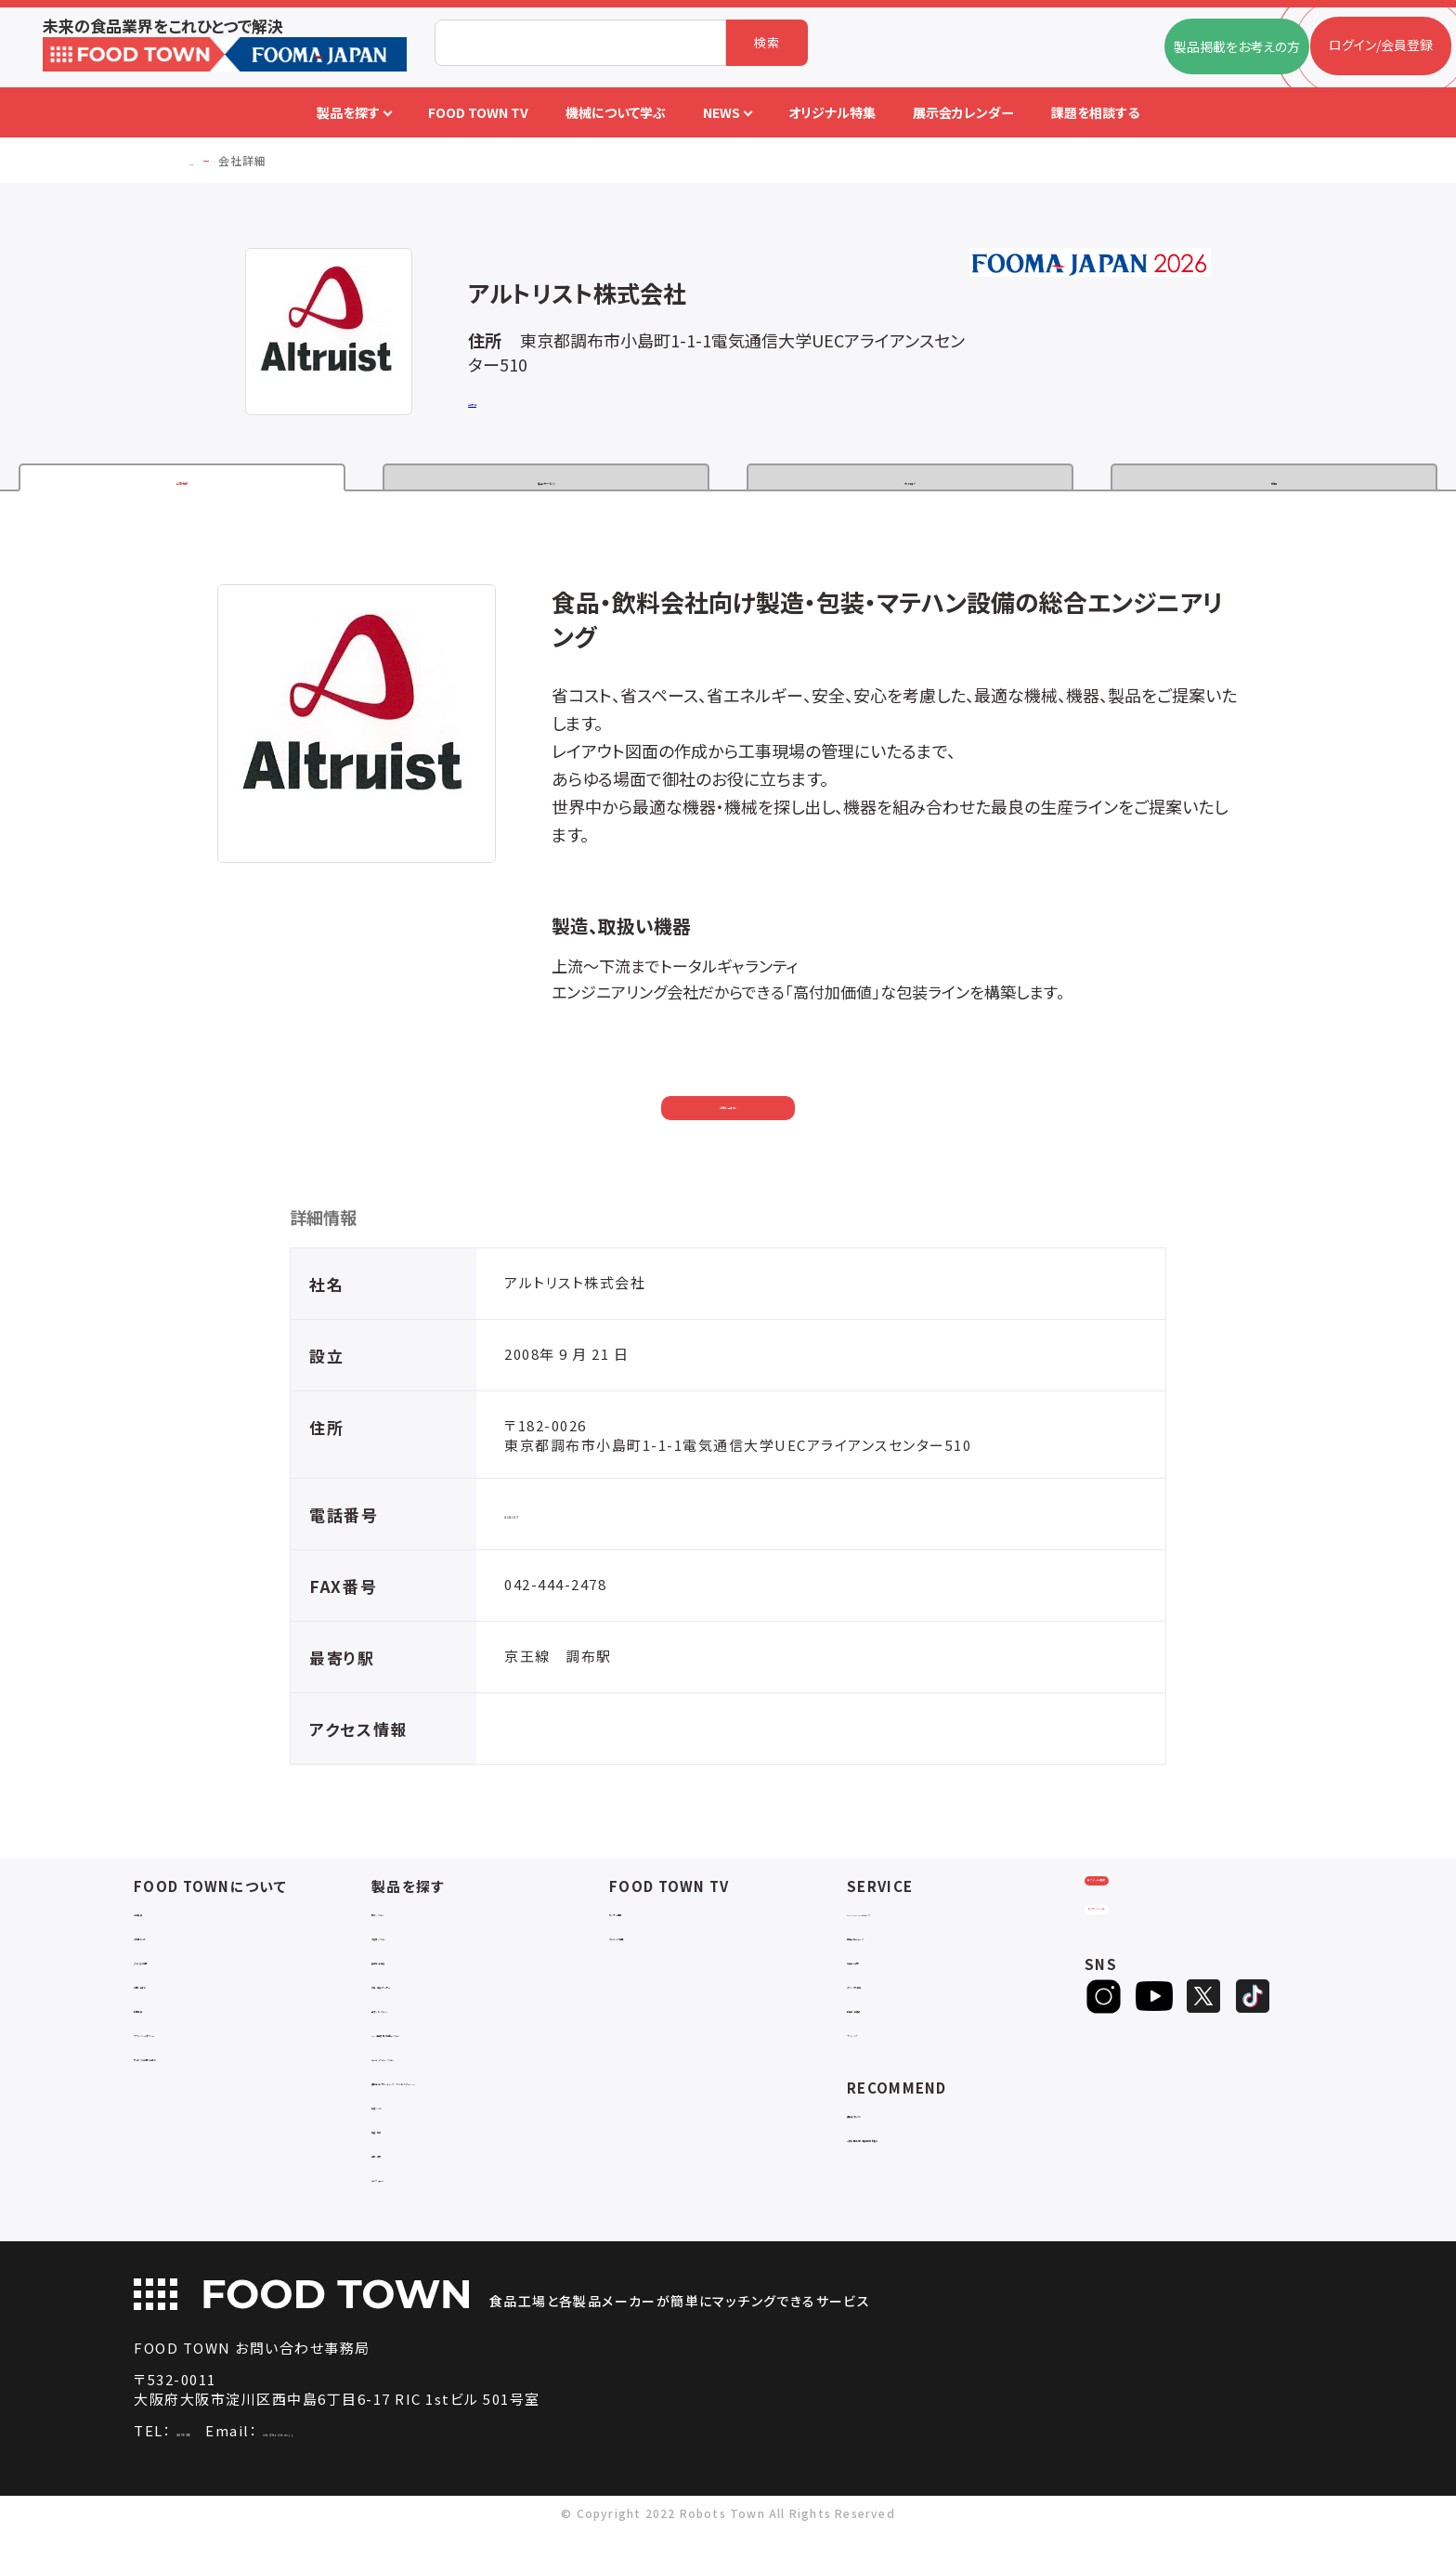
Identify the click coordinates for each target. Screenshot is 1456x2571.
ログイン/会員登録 (1157, 1927)
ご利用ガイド (170, 1959)
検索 (767, 42)
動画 (1274, 485)
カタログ (910, 485)
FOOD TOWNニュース (912, 1935)
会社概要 (160, 1935)
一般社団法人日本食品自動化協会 (946, 2161)
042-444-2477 (555, 1537)
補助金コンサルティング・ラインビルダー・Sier (489, 2112)
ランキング (877, 2056)
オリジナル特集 (891, 2007)
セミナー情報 (647, 1935)
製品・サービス (546, 485)
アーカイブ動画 (652, 1959)
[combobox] (580, 43)
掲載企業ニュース (897, 1959)
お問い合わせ (728, 1124)
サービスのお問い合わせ (204, 2080)
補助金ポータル (892, 2137)
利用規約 (160, 2032)
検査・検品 (402, 2169)
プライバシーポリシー (195, 2056)
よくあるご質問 (176, 1983)
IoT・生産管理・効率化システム (459, 2056)
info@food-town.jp (425, 2471)
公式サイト (497, 404)
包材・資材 (402, 2193)
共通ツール (403, 2145)
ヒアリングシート (1157, 1988)
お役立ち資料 (885, 1983)
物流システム (409, 1935)
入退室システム (415, 1959)
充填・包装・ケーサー (431, 2007)
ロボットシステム (419, 2032)
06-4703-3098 (227, 2471)
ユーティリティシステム (436, 2080)
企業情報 (182, 485)
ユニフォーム (407, 2217)
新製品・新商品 (890, 2032)
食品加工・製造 (415, 1983)
